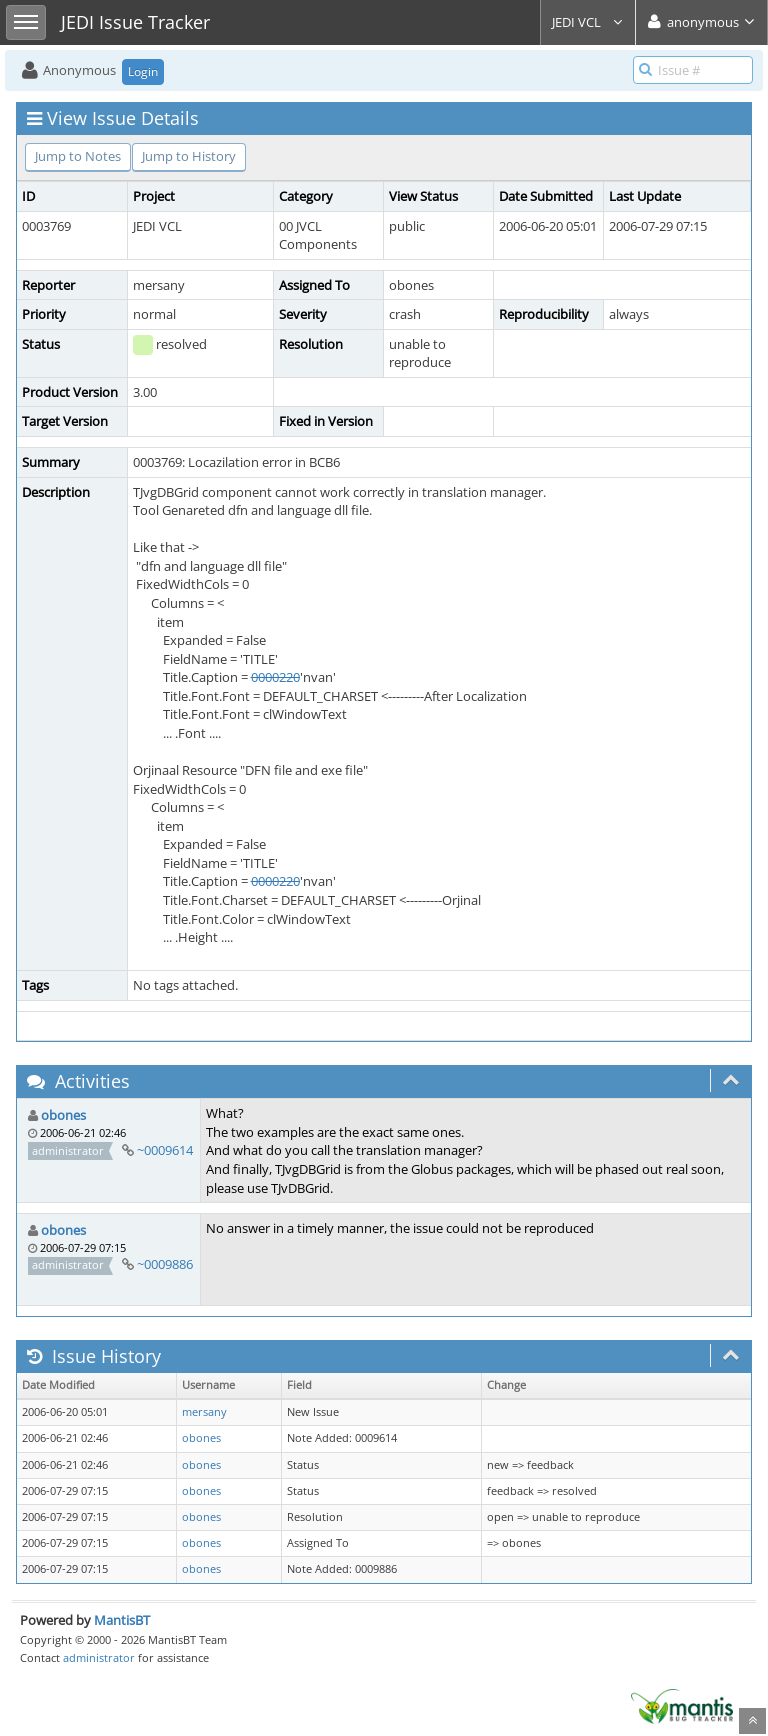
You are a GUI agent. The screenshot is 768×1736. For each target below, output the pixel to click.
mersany (204, 1412)
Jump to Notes (78, 156)
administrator (99, 1657)
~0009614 (165, 1150)
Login (143, 71)
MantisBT (122, 1620)
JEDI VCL (588, 22)
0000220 (275, 677)
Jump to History (189, 156)
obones (63, 1115)
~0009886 (165, 1264)
